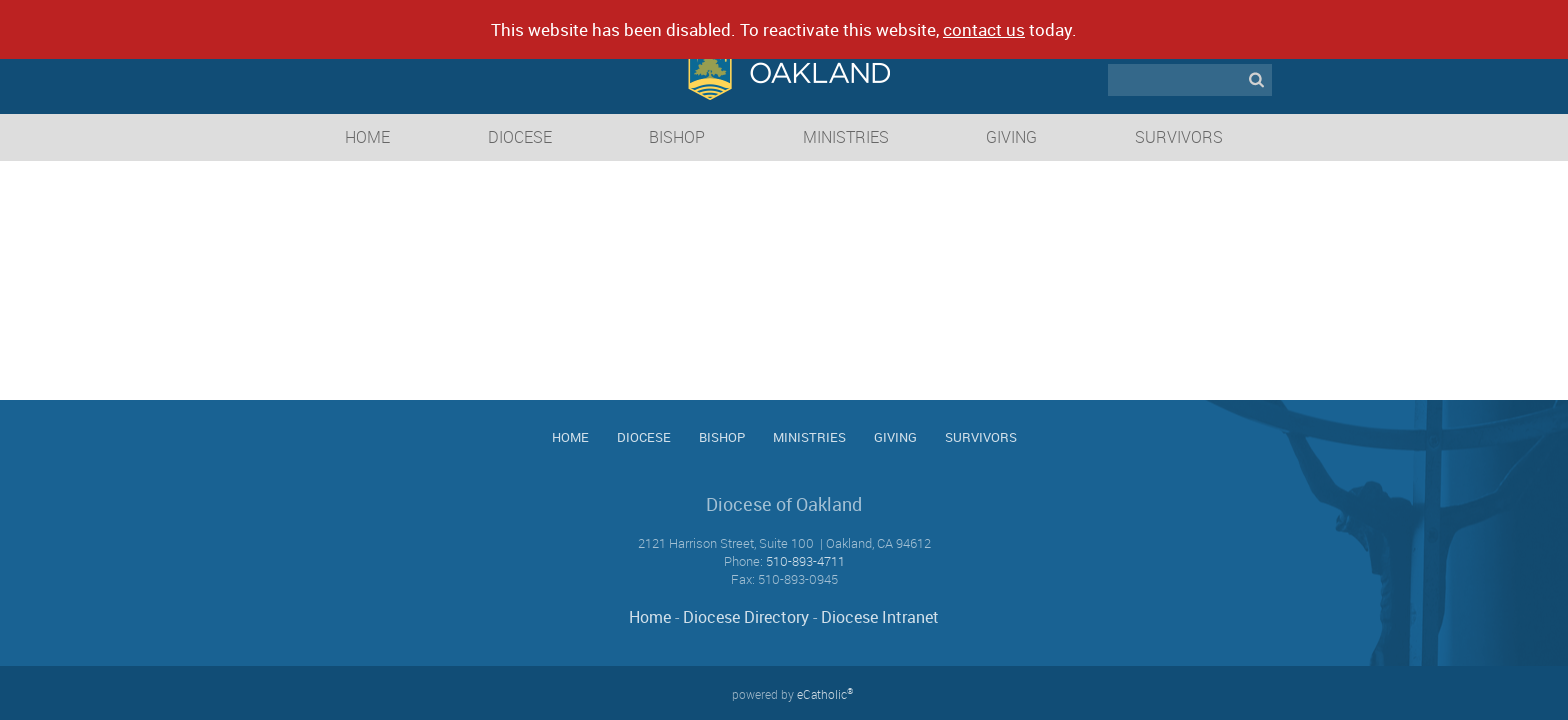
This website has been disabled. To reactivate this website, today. (784, 29)
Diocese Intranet (880, 617)
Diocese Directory (746, 617)
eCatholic (825, 694)
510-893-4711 (805, 561)
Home (650, 617)
